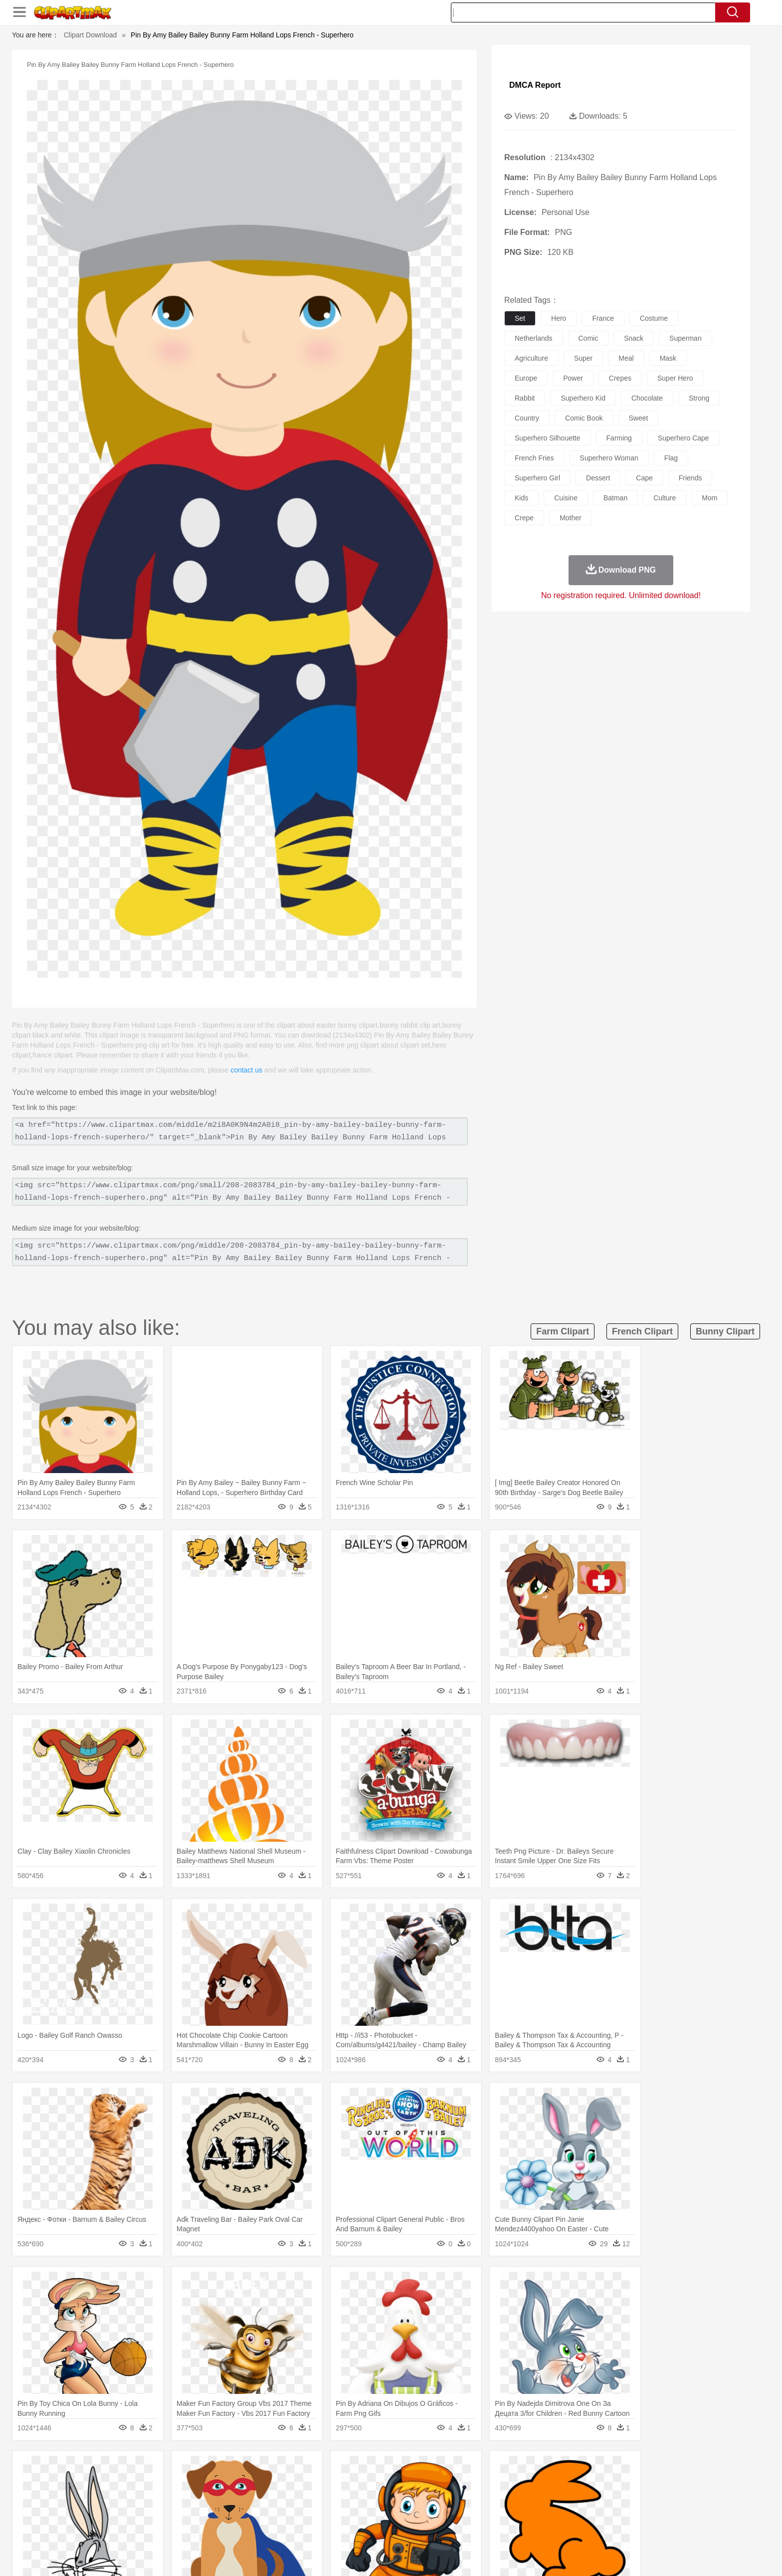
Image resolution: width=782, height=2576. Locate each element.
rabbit (525, 398)
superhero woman (609, 458)
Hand (547, 2499)
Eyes (332, 2499)
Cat (216, 2484)
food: (106, 2529)
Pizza (452, 2529)
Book (191, 2514)
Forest (574, 2469)
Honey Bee (418, 2484)
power (573, 378)
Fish (372, 2484)
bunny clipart (725, 1331)
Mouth (480, 2499)
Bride (178, 2499)
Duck (299, 2484)
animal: (109, 2484)
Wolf (630, 2484)
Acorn (136, 2469)
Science (455, 2514)
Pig (538, 2484)
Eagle (321, 2484)
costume (654, 318)
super (583, 358)
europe (526, 378)
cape (644, 478)
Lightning (380, 2469)
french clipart (642, 1331)
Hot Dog (553, 2529)
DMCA (628, 2556)
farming (619, 438)
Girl (419, 2499)
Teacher (168, 2514)
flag (671, 458)
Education (307, 2514)
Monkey (491, 2484)
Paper (481, 2514)
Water (488, 2469)
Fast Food (237, 2529)
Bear (151, 2484)
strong (699, 398)
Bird (170, 2484)
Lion (469, 2484)
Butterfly (193, 2484)
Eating (474, 2529)
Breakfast (136, 2529)
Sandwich (311, 2529)
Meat (284, 2529)
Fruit (264, 2529)
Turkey (608, 2484)
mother (571, 518)
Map (370, 2514)
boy (436, 2499)
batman (615, 498)
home (382, 2499)
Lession (593, 2514)
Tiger (585, 2484)
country (527, 418)
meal (625, 358)
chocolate (647, 398)
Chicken (238, 2484)
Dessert (186, 2529)
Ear (314, 2499)
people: (109, 2499)
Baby (157, 2499)
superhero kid (583, 398)
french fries (534, 458)
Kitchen (403, 2529)
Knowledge (397, 2514)
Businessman (260, 2499)
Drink (211, 2529)
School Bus (342, 2514)
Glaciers (327, 2469)
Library (428, 2514)
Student (139, 2514)
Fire (280, 2469)
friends (690, 478)
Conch (238, 2469)
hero (558, 318)
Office (503, 2514)
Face (502, 2499)
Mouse (518, 2484)
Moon (406, 2469)
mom (709, 498)
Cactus (213, 2469)
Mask (136, 2499)
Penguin (561, 2484)
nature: (109, 2469)
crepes (620, 378)
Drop (552, 2469)
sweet (638, 418)
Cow (262, 2484)
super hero (675, 378)
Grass (353, 2469)
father (456, 2499)
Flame (301, 2469)
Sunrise (431, 2469)
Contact (598, 2556)
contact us (246, 1070)
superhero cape (683, 438)
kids (521, 498)
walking (356, 2499)
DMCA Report (535, 85)
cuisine (566, 498)
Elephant (347, 2484)
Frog (391, 2484)
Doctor (293, 2499)
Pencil (278, 2514)
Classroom (219, 2514)
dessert (598, 478)
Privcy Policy (561, 2556)
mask (668, 358)
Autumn (161, 2469)
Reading (252, 2514)
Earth (261, 2469)
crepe (524, 518)
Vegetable (373, 2529)
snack (633, 338)
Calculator (562, 2514)
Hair (401, 2499)
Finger (524, 2499)
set (520, 318)
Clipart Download (90, 35)
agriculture (531, 358)
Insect (448, 2484)
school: (109, 2514)
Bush (509, 2469)
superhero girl (537, 478)
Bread (498, 2529)
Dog (280, 2484)
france (603, 318)
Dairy (162, 2529)
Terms (525, 2556)
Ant (133, 2484)
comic (588, 338)
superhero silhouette (548, 438)
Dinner (429, 2529)
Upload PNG (665, 2556)
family (200, 2499)
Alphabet (530, 2514)
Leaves (187, 2469)
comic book (583, 418)
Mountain (460, 2469)
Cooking (524, 2529)
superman (685, 338)
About (499, 2556)
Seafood (342, 2529)
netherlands (534, 338)
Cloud (531, 2469)
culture (664, 498)
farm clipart (562, 1331)
